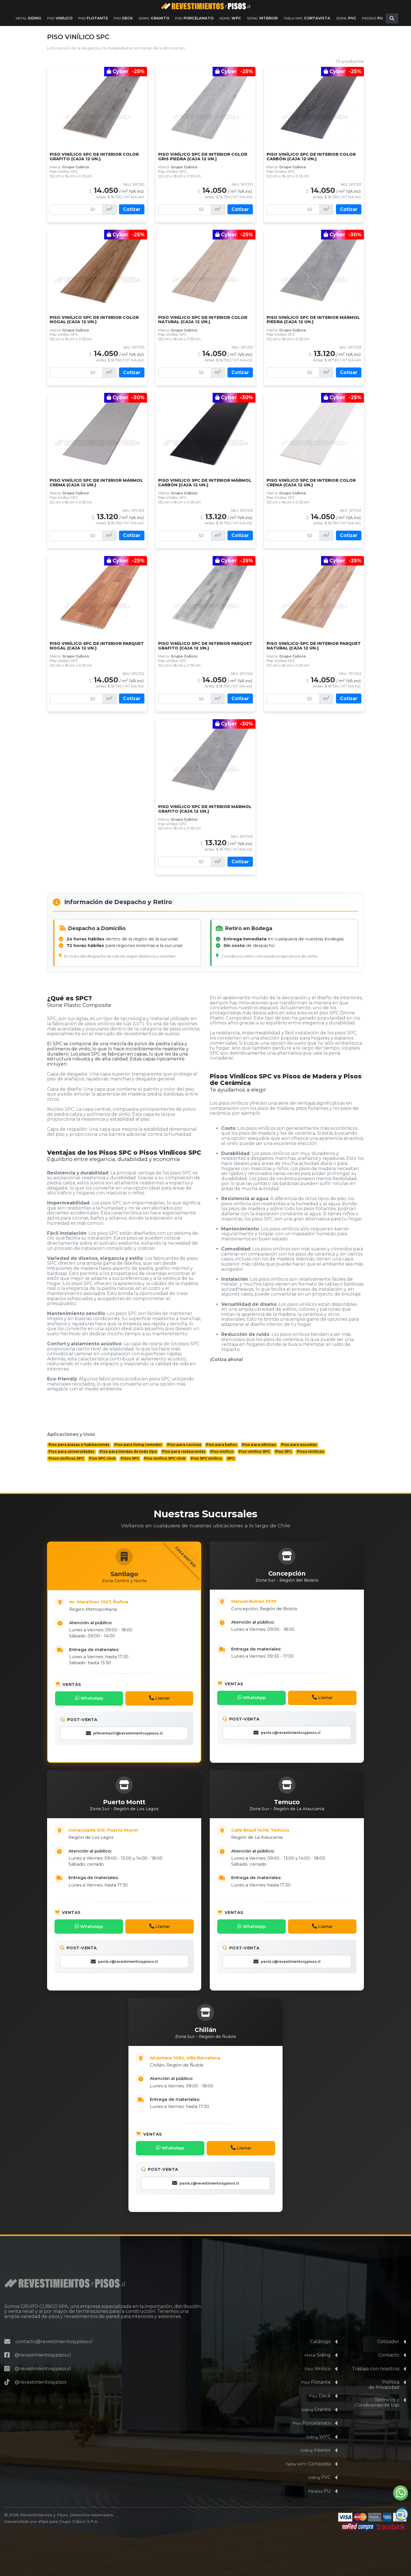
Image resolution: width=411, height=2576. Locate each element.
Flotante (316, 2371)
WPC (318, 2425)
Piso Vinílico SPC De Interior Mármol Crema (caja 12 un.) (96, 482)
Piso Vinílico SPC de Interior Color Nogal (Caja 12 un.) (94, 320)
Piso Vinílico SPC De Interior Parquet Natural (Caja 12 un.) (314, 646)
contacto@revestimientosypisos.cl (53, 2330)
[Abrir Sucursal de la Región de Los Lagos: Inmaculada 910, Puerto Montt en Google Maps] (131, 1829)
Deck (320, 2384)
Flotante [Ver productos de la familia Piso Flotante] (93, 18)
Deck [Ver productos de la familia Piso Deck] (123, 18)
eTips (43, 2510)
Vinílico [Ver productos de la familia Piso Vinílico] (59, 18)
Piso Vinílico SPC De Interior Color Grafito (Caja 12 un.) (94, 156)
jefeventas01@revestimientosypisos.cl (124, 1732)
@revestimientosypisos (40, 2371)
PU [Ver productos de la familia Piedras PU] (372, 18)
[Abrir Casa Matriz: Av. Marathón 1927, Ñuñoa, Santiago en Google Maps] (131, 1604)
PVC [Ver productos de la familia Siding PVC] (346, 18)
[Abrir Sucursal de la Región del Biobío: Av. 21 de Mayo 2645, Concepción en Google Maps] (293, 1603)
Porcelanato (312, 2411)
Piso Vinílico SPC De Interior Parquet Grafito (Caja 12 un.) (205, 646)
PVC (319, 2466)
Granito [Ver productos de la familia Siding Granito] (153, 18)
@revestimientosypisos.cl (43, 2344)
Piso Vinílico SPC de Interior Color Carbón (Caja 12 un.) (311, 156)
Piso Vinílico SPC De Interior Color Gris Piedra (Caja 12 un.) (202, 156)
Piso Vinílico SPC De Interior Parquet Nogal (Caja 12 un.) (97, 646)
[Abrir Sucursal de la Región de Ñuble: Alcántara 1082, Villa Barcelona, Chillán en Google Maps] (212, 2053)
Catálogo (320, 2330)
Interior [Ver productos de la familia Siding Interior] (262, 18)
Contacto (388, 2344)
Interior (316, 2438)
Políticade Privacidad (383, 2373)
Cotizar (131, 209)
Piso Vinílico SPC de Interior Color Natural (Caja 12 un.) (202, 320)
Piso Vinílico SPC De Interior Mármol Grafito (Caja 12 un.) (204, 809)
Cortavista (308, 2452)
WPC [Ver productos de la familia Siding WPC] (230, 18)
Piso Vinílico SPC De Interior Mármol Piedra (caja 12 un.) (313, 320)
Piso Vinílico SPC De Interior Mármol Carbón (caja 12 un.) (204, 482)
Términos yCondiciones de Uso (377, 2391)
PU (319, 2479)
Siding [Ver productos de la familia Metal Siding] (28, 18)
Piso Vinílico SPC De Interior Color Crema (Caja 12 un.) (311, 482)
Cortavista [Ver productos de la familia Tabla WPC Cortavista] (306, 18)
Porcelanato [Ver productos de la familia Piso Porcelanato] (194, 18)
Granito (316, 2398)
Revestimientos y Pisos (44, 2503)
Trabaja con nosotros (375, 2357)
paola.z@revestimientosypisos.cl (287, 1731)
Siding (317, 2344)
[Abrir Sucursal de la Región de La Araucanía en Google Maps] (293, 1829)
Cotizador (388, 2330)
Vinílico (318, 2357)
